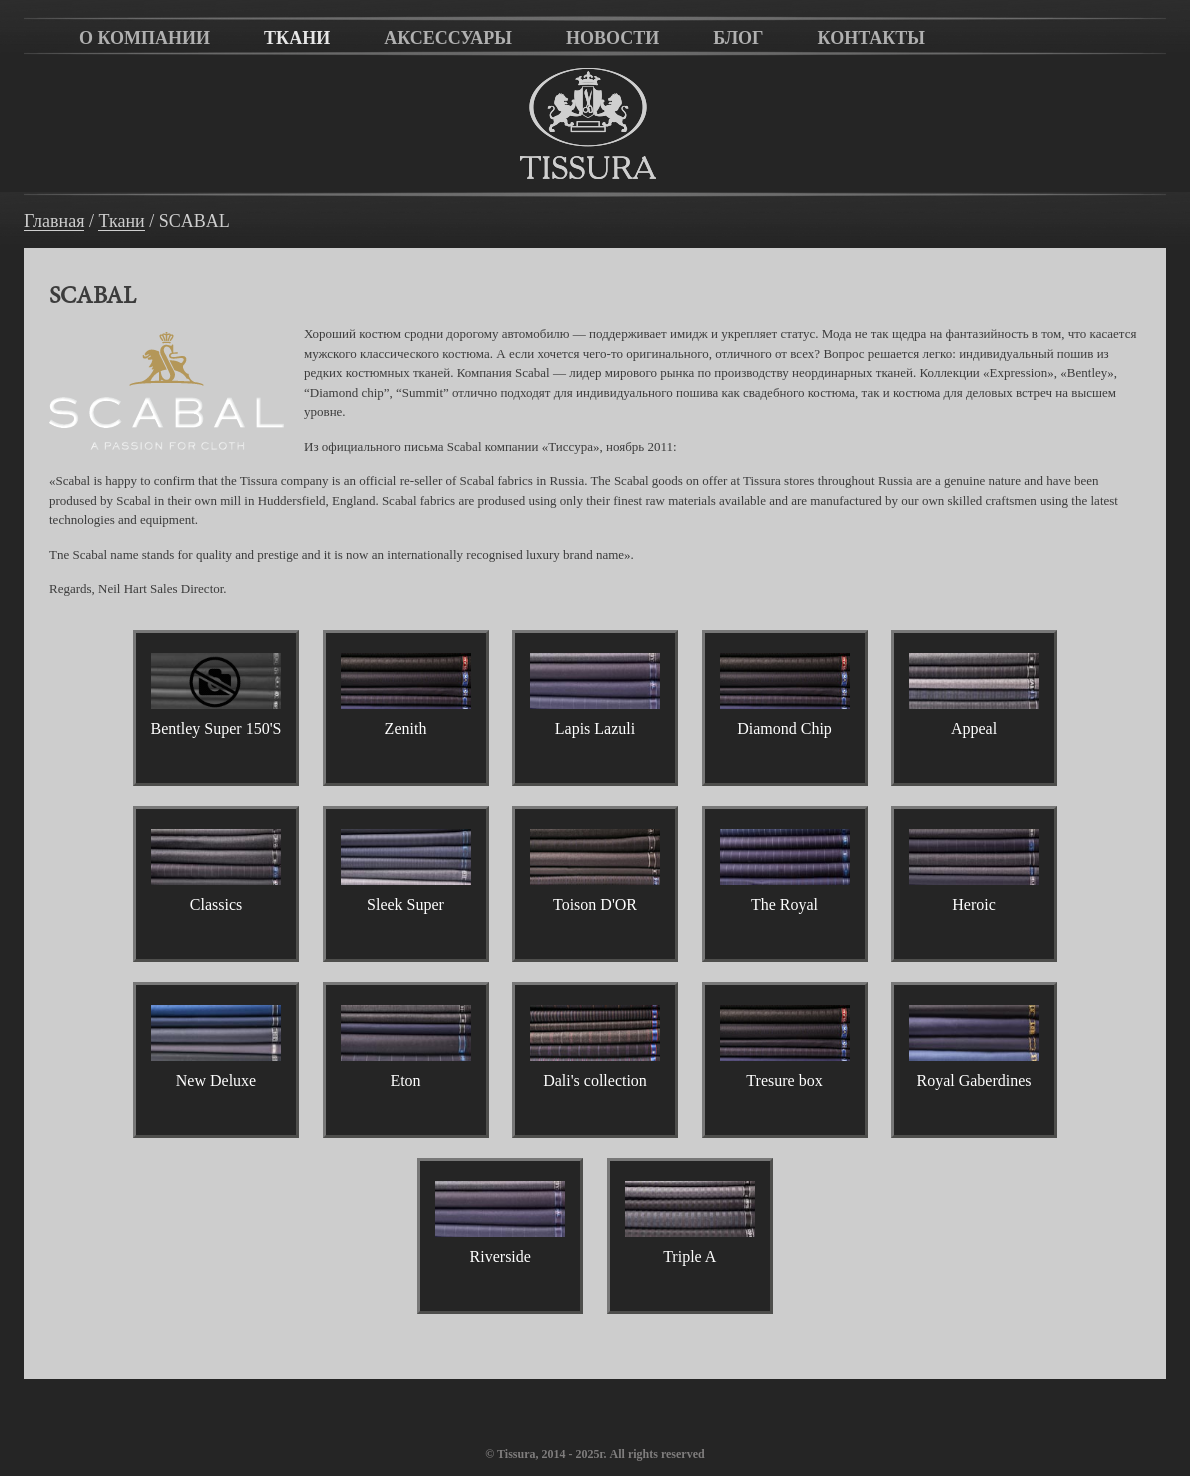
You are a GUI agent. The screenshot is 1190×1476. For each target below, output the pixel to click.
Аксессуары (448, 38)
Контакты (871, 38)
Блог (738, 38)
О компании (144, 38)
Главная (54, 221)
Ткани (297, 38)
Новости (612, 38)
